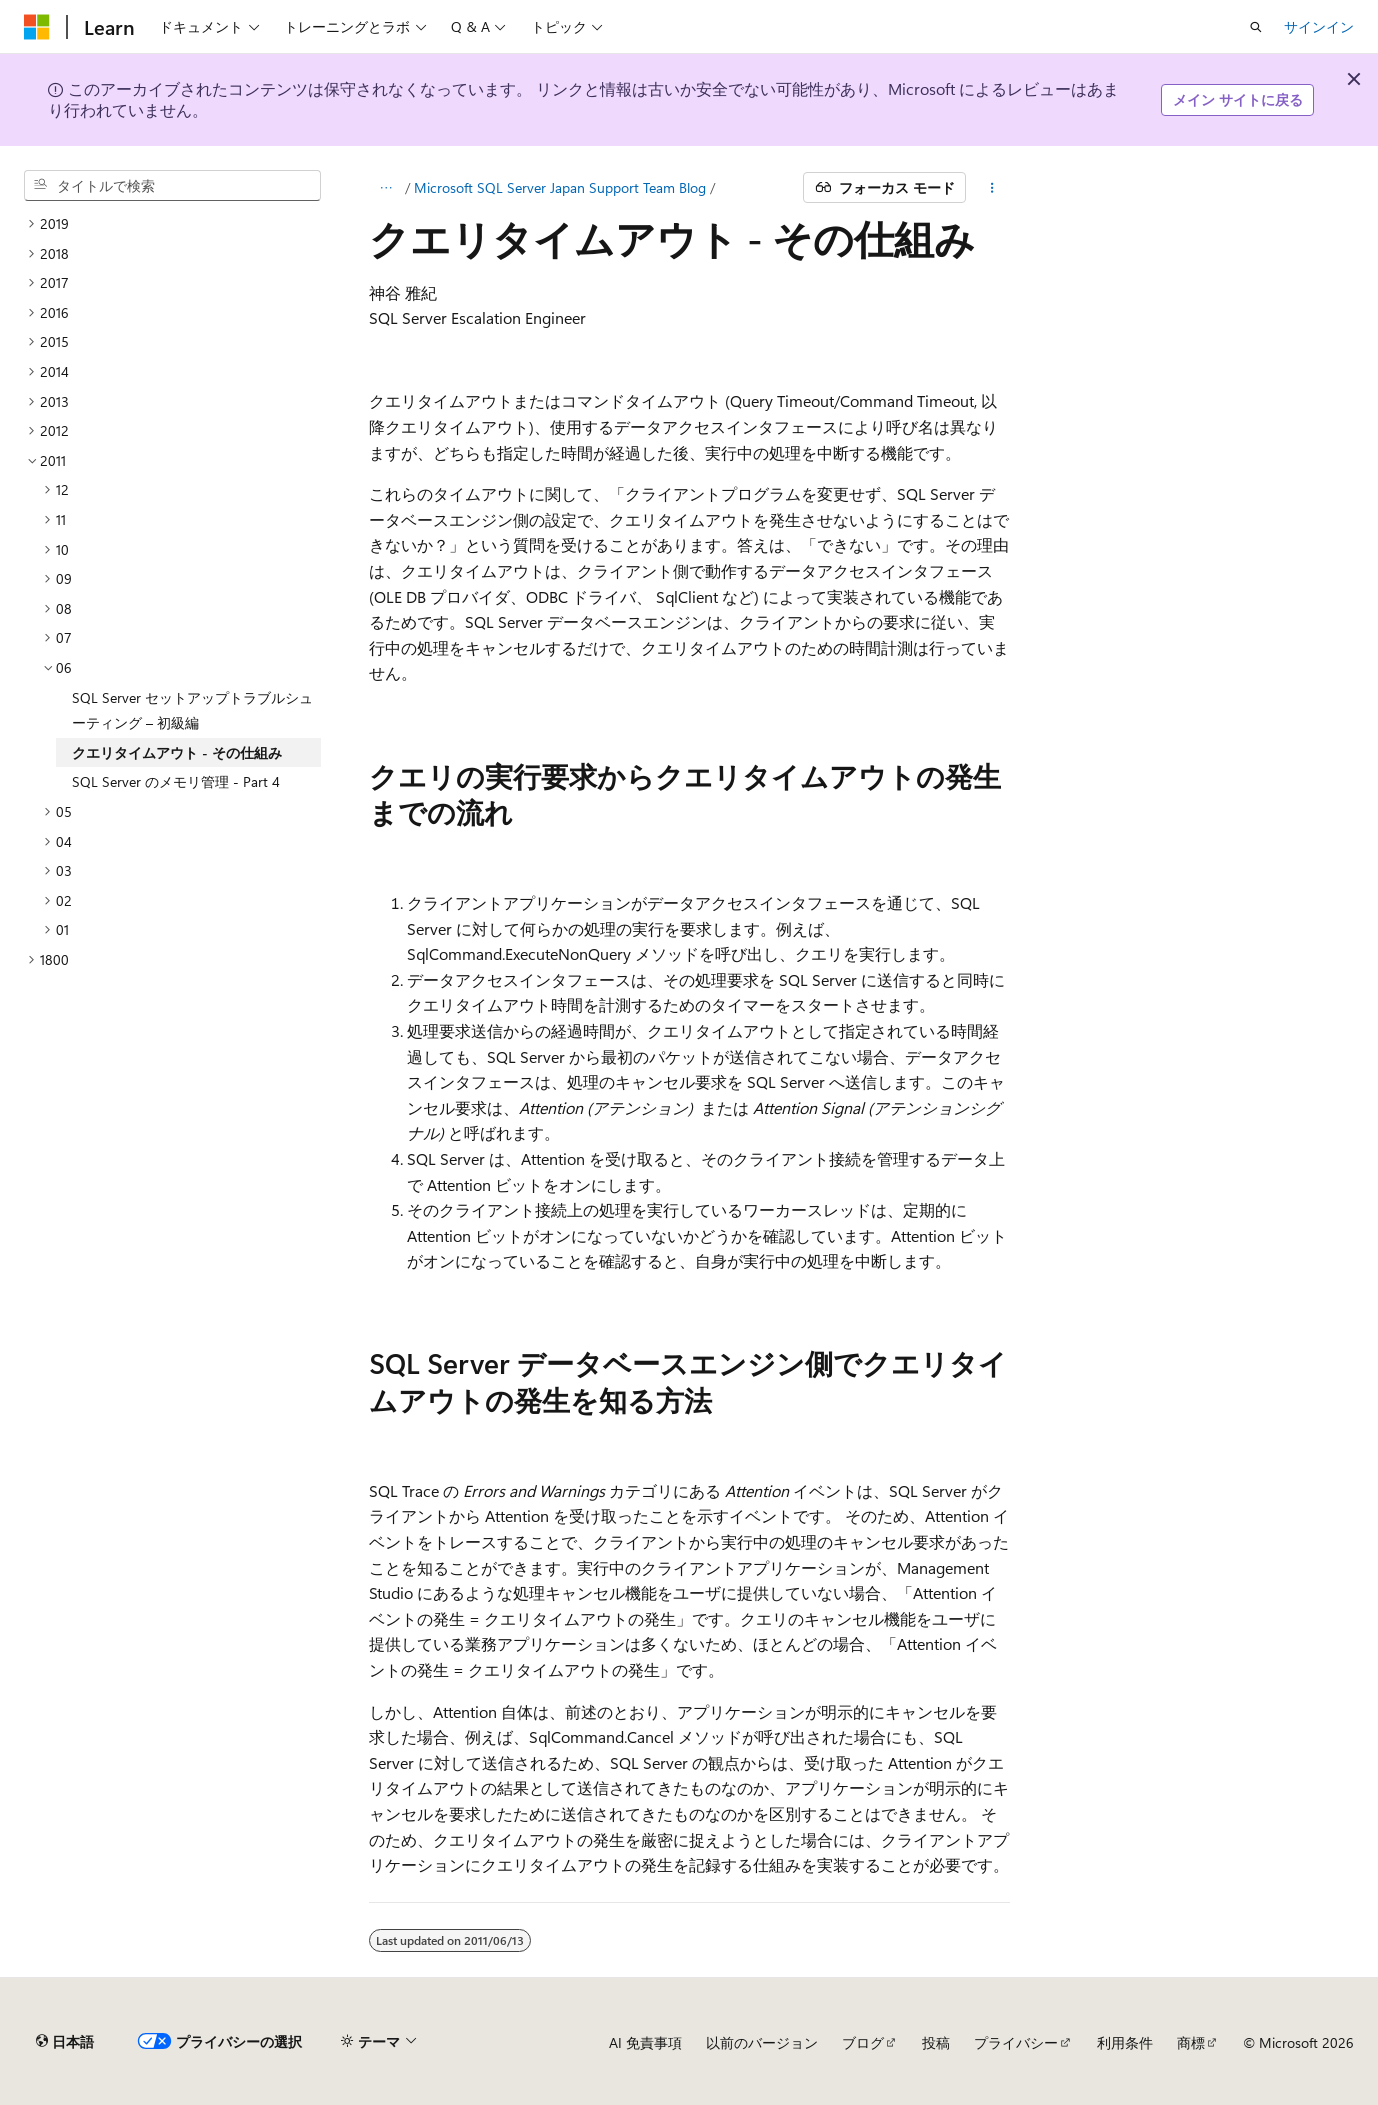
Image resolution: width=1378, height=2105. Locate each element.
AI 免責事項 (645, 2042)
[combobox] (172, 186)
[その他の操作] (991, 188)
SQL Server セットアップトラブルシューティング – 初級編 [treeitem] (192, 710)
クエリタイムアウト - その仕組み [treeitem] (177, 752)
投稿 (936, 2042)
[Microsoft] (37, 27)
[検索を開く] (1256, 27)
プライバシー (1016, 2042)
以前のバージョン (762, 2042)
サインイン (1319, 26)
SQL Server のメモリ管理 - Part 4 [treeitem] (176, 781)
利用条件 (1125, 2042)
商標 (1191, 2042)
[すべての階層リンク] (386, 188)
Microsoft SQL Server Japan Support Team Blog (560, 187)
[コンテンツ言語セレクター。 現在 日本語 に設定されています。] (65, 2042)
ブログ (863, 2042)
